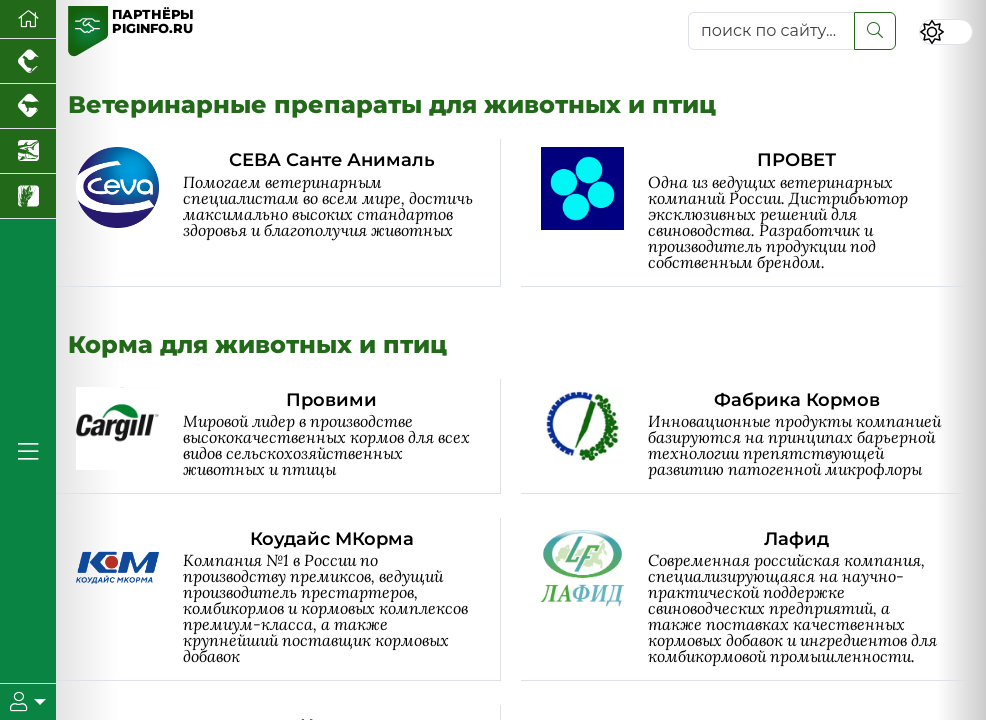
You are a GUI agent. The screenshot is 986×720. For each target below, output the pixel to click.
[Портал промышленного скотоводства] (28, 106)
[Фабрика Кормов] (753, 436)
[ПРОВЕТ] (753, 212)
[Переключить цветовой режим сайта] (945, 32)
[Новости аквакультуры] (28, 151)
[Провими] (288, 436)
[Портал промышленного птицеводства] (28, 61)
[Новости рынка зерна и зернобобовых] (28, 196)
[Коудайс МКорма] (288, 599)
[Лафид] (753, 599)
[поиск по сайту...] (772, 31)
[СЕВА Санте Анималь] (288, 212)
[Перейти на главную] (28, 19)
